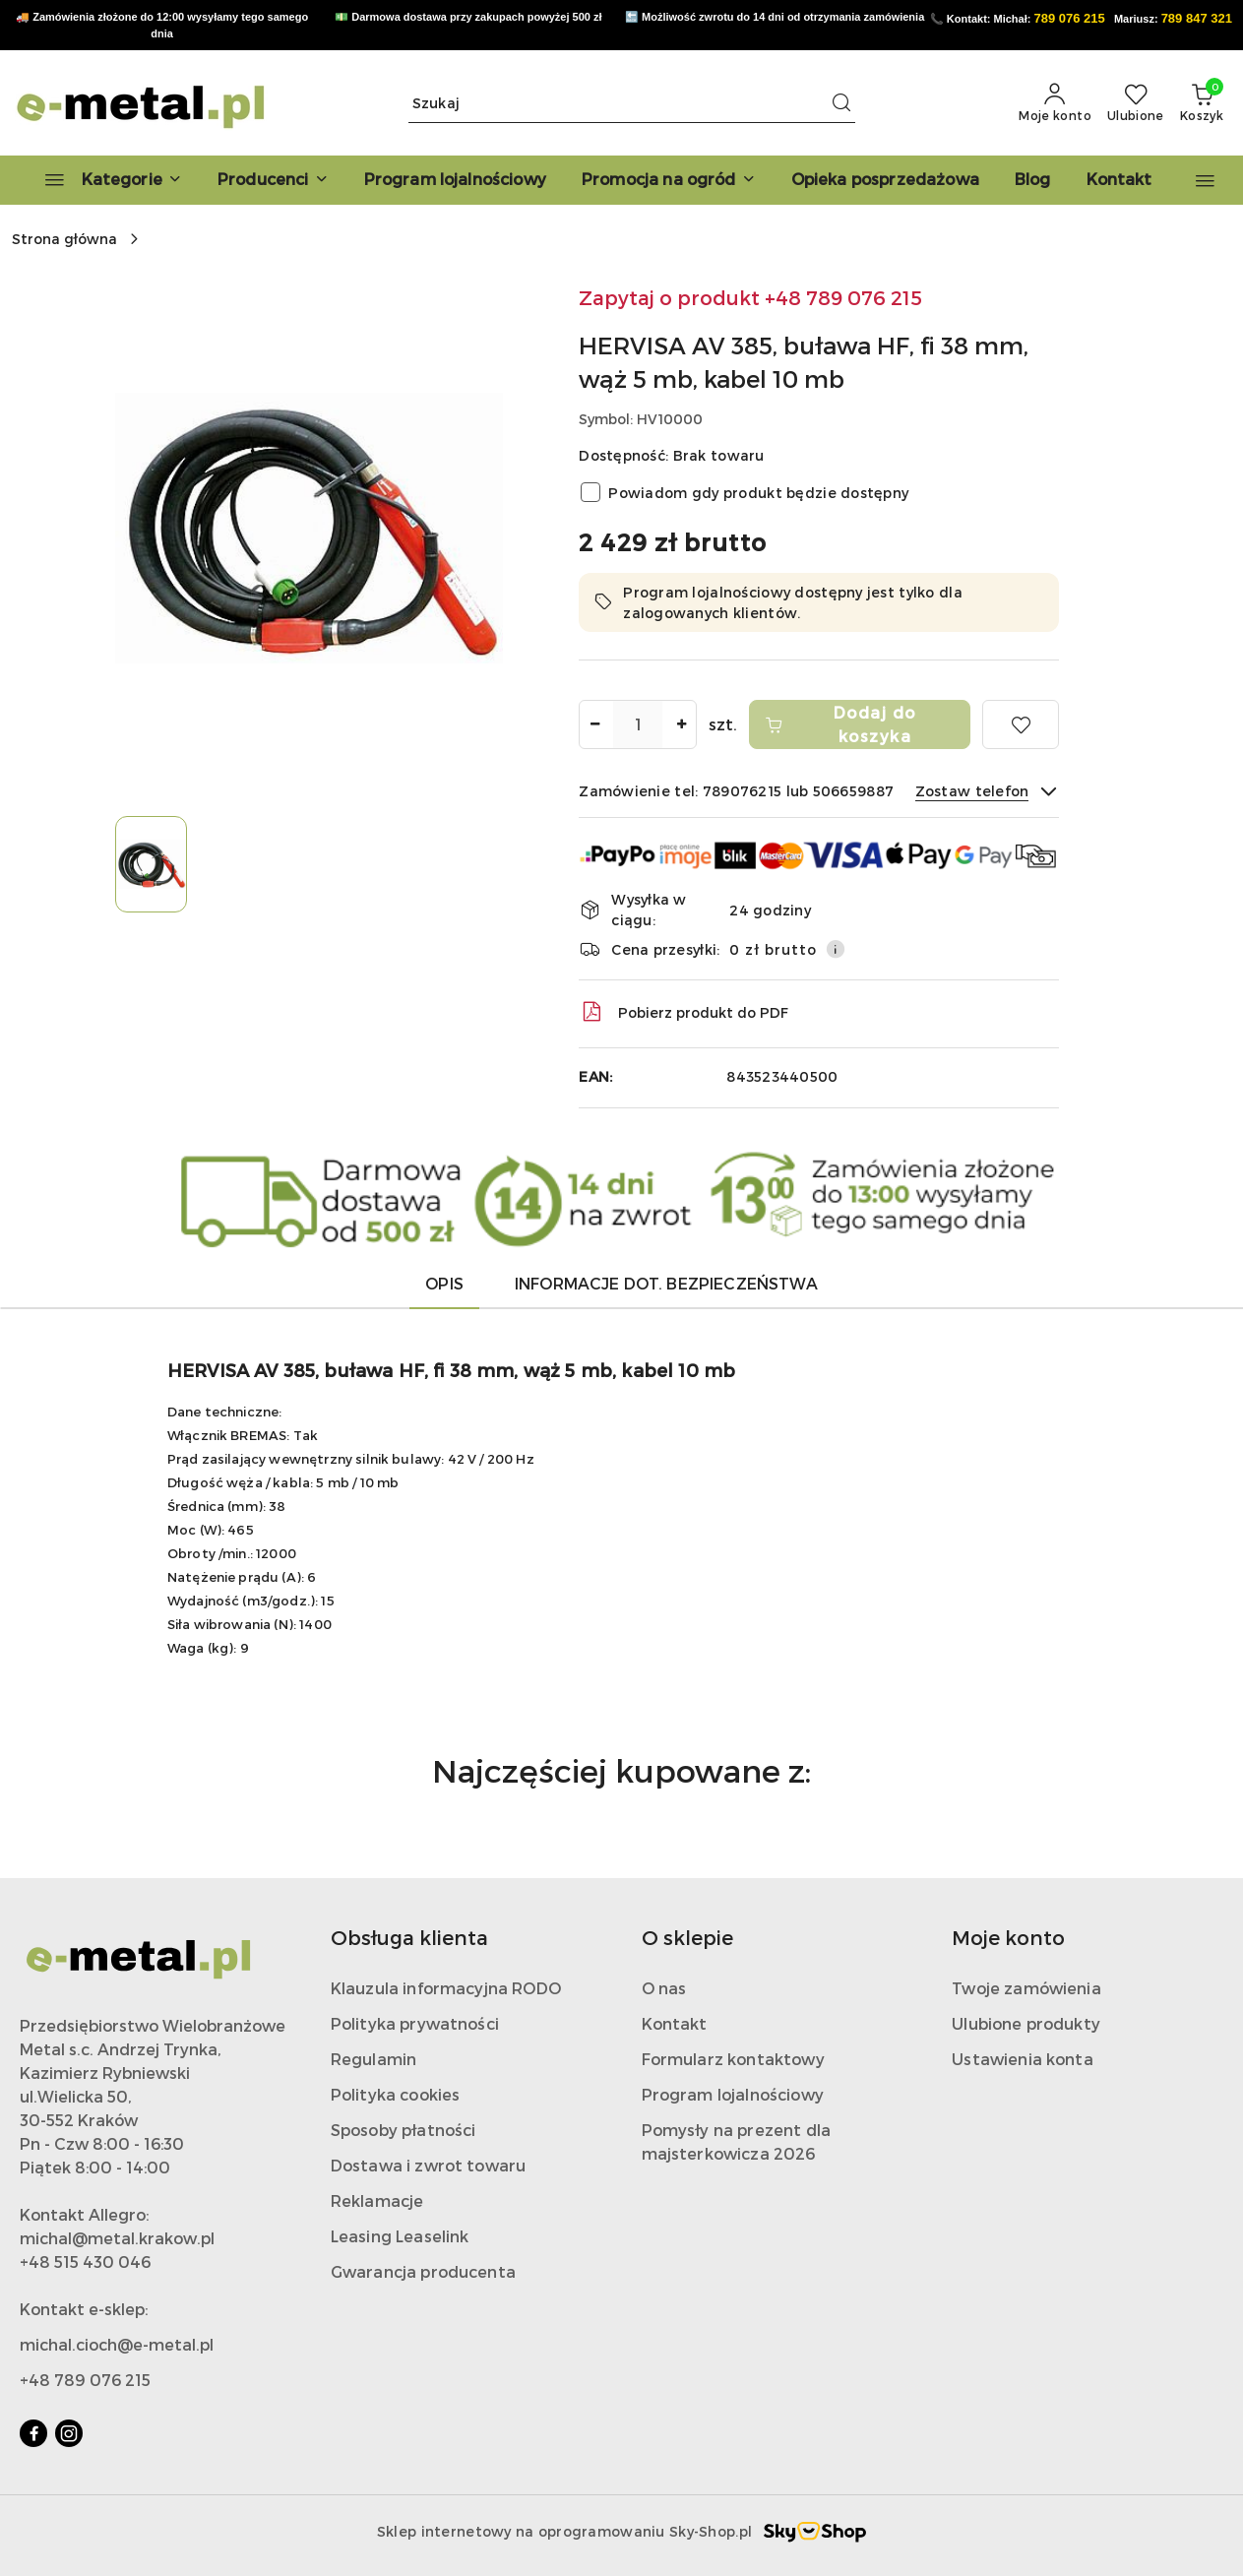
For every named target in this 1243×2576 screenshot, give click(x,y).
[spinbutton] (637, 724)
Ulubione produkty (1026, 2023)
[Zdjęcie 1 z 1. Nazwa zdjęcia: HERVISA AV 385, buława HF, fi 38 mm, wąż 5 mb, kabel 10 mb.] (151, 863)
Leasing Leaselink (400, 2236)
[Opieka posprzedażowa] (885, 180)
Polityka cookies (396, 2094)
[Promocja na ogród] (669, 180)
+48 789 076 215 (85, 2379)
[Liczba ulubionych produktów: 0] (1135, 103)
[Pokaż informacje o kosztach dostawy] (835, 949)
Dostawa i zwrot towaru (429, 2165)
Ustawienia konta (1022, 2058)
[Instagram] (69, 2433)
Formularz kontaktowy (733, 2058)
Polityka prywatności (415, 2023)
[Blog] (1033, 180)
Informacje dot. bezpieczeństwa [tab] (666, 1283)
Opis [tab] (444, 1283)
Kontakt (675, 2023)
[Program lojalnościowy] (455, 180)
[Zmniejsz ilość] (594, 724)
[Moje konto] (1055, 103)
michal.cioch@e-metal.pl (117, 2344)
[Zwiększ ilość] (681, 724)
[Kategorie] (105, 180)
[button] (273, 180)
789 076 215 (1068, 18)
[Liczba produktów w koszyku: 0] (1201, 103)
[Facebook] (33, 2433)
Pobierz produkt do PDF (683, 1012)
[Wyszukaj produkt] (631, 103)
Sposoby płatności (403, 2129)
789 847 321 (1196, 18)
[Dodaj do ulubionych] (1020, 724)
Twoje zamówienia (1026, 1988)
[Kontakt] (1119, 180)
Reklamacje (377, 2200)
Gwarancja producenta (423, 2271)
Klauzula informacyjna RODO (446, 1988)
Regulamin (373, 2058)
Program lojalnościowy (733, 2094)
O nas (664, 1988)
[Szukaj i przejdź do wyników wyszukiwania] (841, 103)
